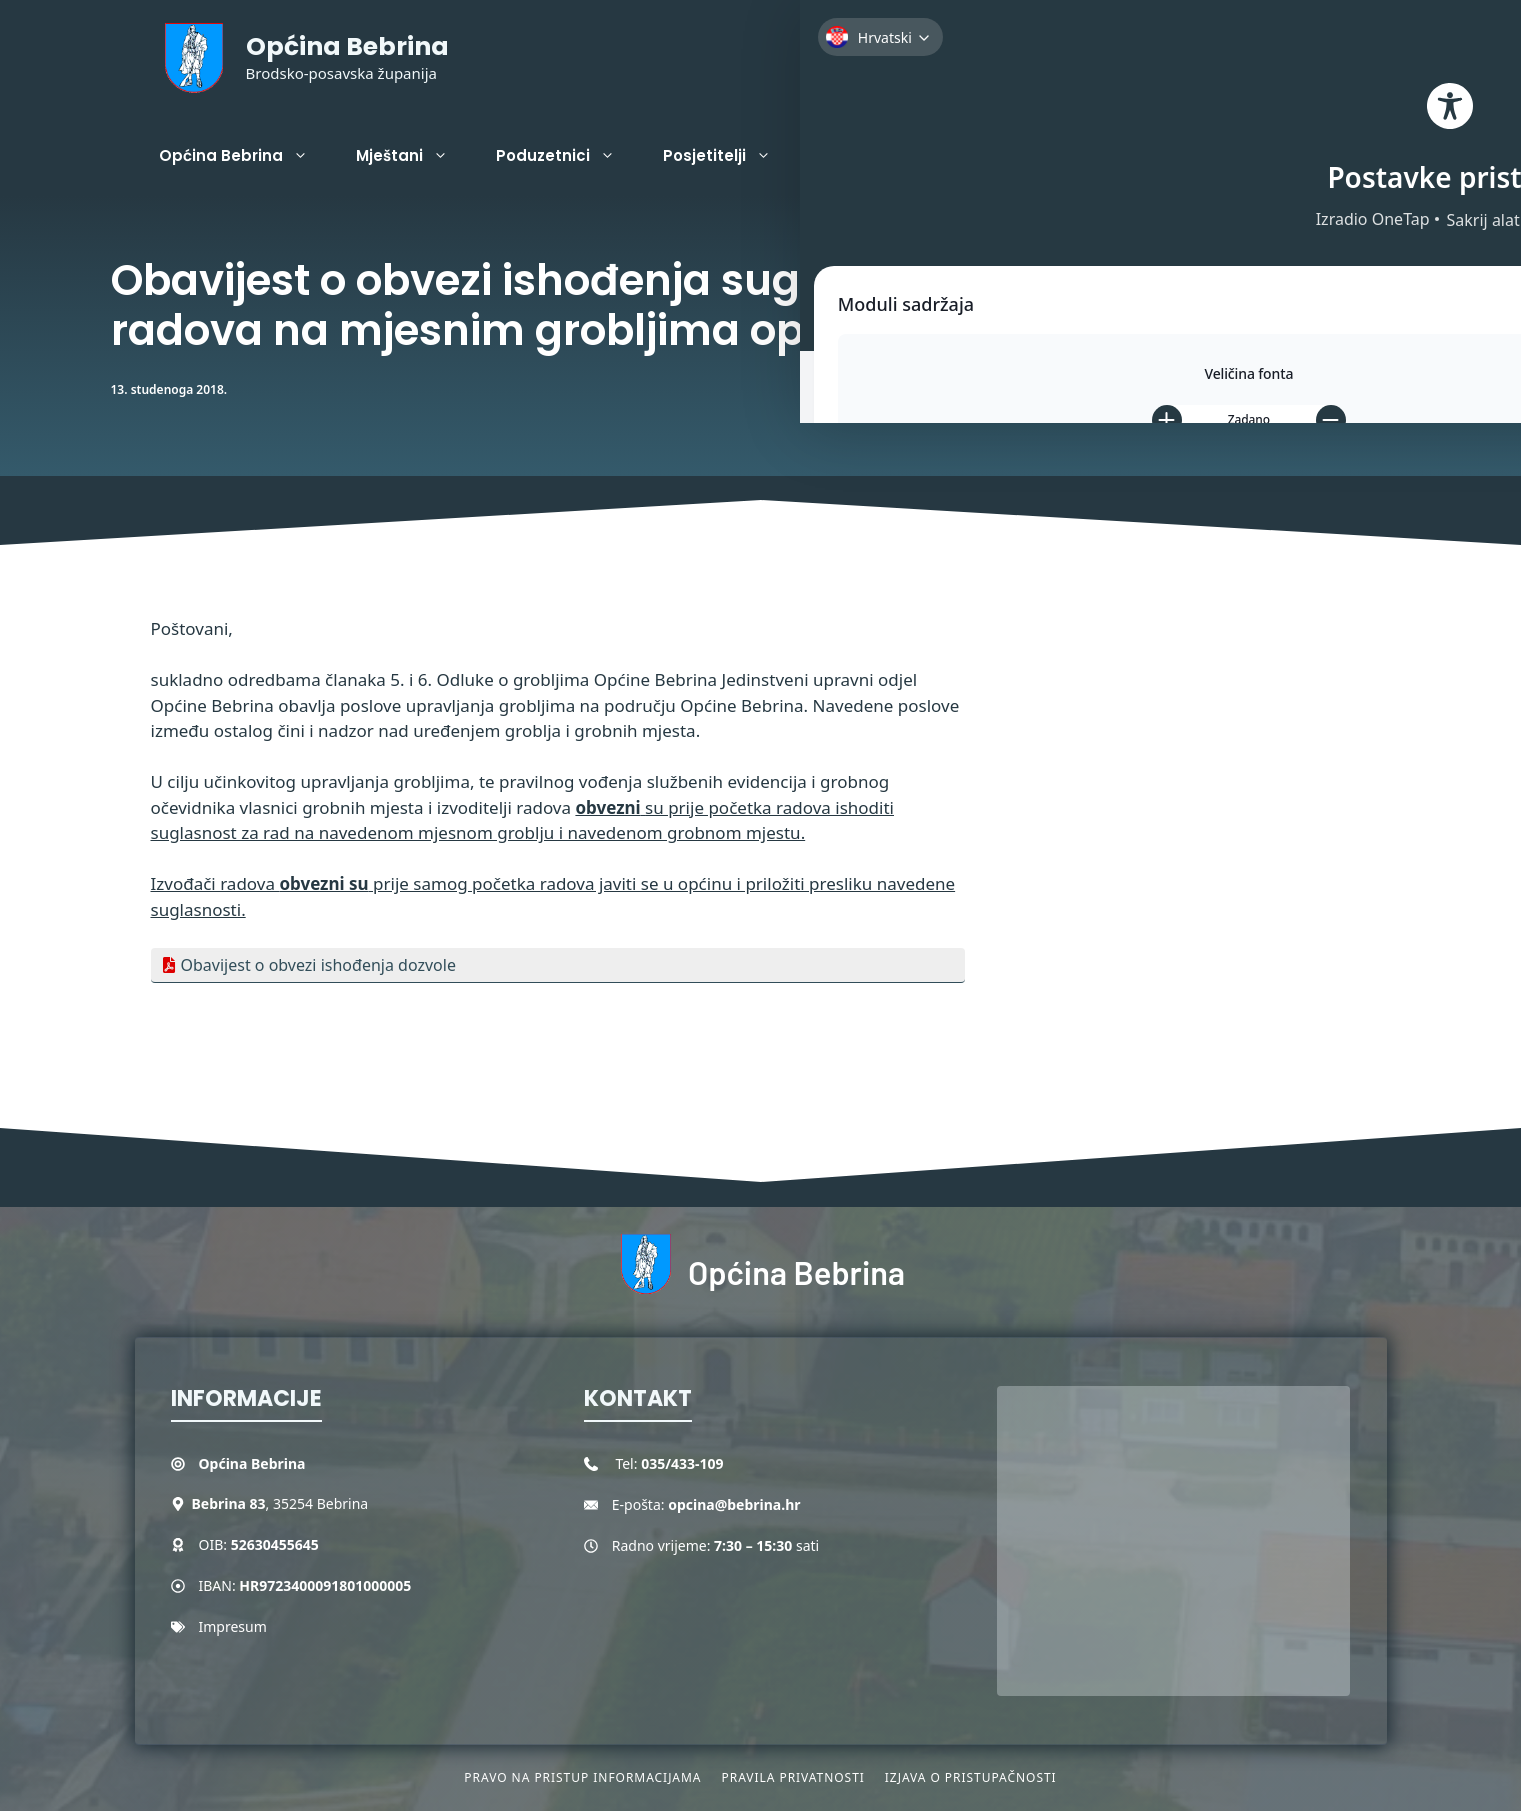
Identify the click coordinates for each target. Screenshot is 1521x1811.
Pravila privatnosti (792, 1777)
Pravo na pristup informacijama (582, 1777)
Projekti (873, 156)
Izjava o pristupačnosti (971, 1777)
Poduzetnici (567, 156)
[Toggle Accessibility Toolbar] (1471, 176)
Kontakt (984, 155)
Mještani (414, 156)
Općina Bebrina (347, 46)
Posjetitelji (729, 156)
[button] (1355, 156)
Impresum (233, 1626)
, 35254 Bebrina (280, 1503)
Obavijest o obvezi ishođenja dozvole (318, 965)
